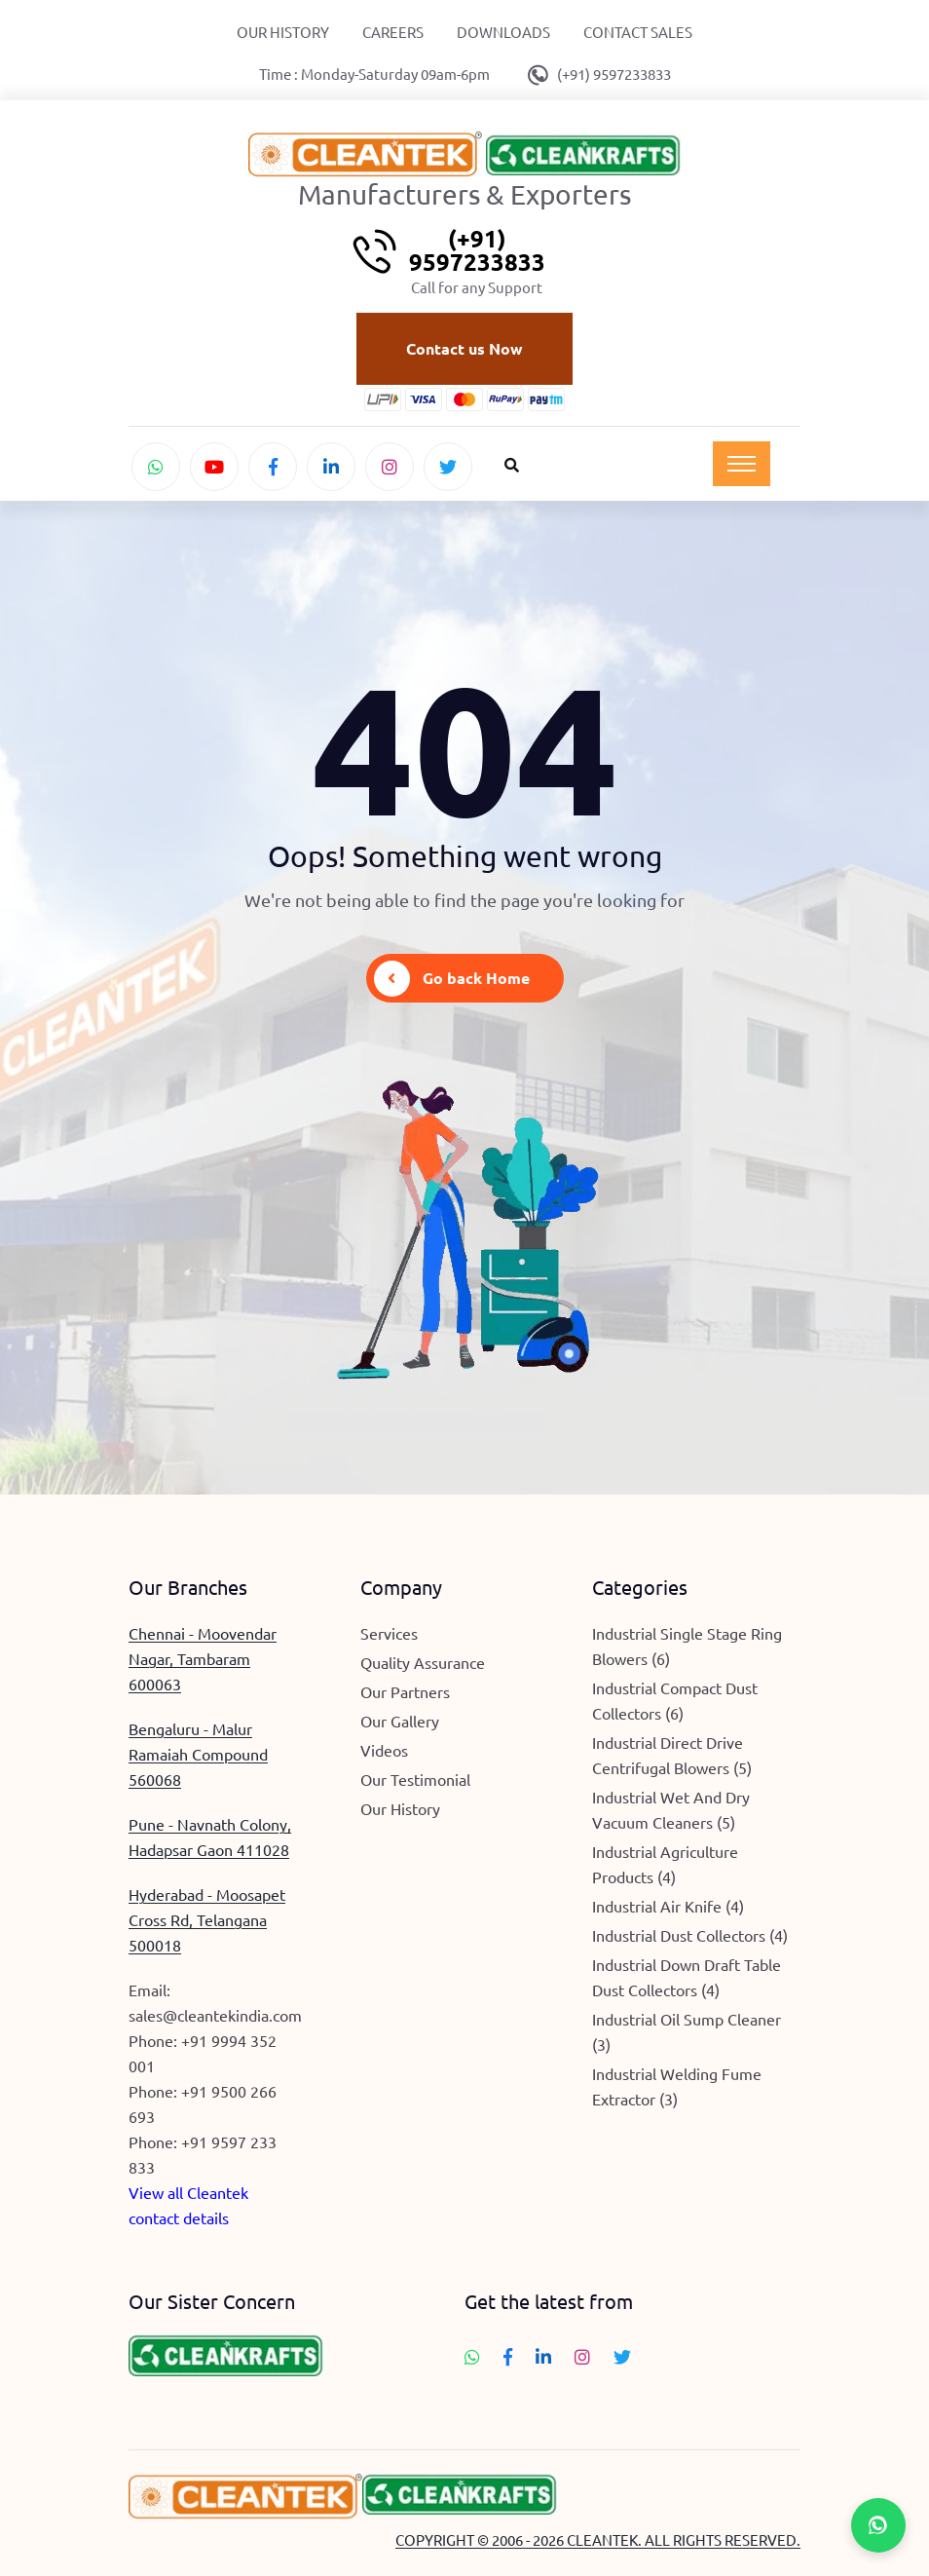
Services (389, 1633)
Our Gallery (399, 1720)
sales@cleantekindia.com (215, 2015)
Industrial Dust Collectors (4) (690, 1935)
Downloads (503, 31)
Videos (384, 1750)
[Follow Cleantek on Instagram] (389, 466)
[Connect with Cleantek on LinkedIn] (331, 466)
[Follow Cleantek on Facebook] (272, 466)
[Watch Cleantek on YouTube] (214, 466)
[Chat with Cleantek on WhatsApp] (155, 466)
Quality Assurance (422, 1662)
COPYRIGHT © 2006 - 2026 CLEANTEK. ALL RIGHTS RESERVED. (597, 2539)
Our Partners (405, 1691)
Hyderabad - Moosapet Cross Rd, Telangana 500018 (207, 1919)
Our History (283, 31)
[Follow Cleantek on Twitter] (448, 466)
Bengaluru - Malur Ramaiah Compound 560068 (198, 1754)
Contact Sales (637, 31)
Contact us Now (464, 348)
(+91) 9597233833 (614, 73)
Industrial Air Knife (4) (668, 1905)
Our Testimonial (415, 1779)
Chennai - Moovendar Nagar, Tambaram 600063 (203, 1658)
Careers (393, 31)
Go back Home (452, 979)
